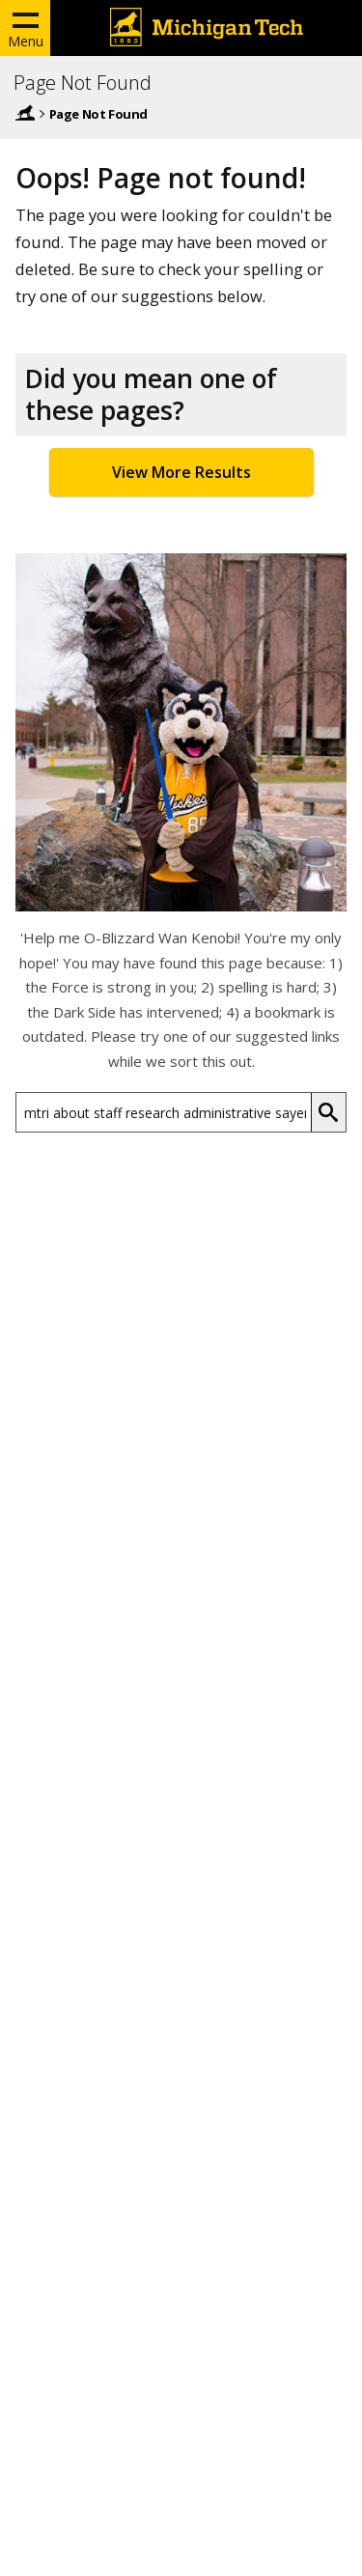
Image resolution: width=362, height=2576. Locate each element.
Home (25, 113)
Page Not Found (83, 83)
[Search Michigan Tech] (163, 1112)
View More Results (181, 472)
